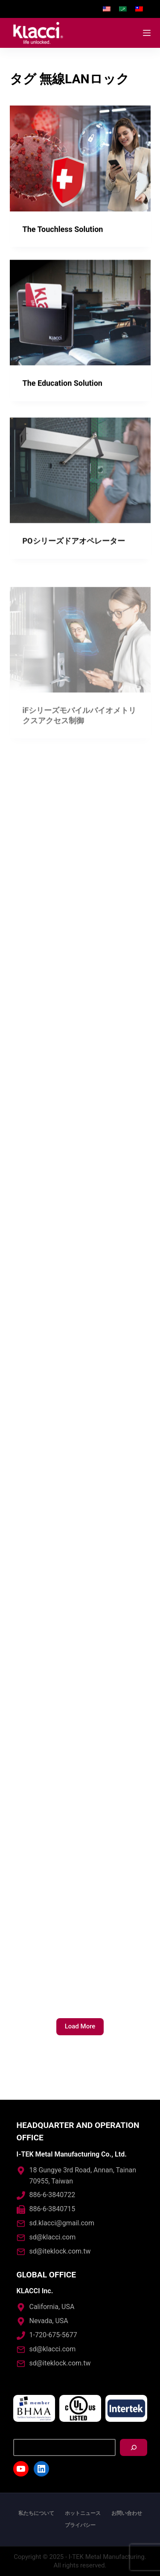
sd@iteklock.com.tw (60, 2251)
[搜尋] (133, 2447)
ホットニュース (83, 2513)
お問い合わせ (126, 2513)
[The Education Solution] (80, 313)
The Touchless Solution (63, 229)
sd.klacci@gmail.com (61, 2223)
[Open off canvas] (147, 33)
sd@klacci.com (52, 2237)
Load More (80, 2026)
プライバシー (80, 2525)
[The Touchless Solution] (80, 158)
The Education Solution (62, 383)
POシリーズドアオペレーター (74, 550)
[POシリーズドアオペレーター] (80, 480)
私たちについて (36, 2513)
